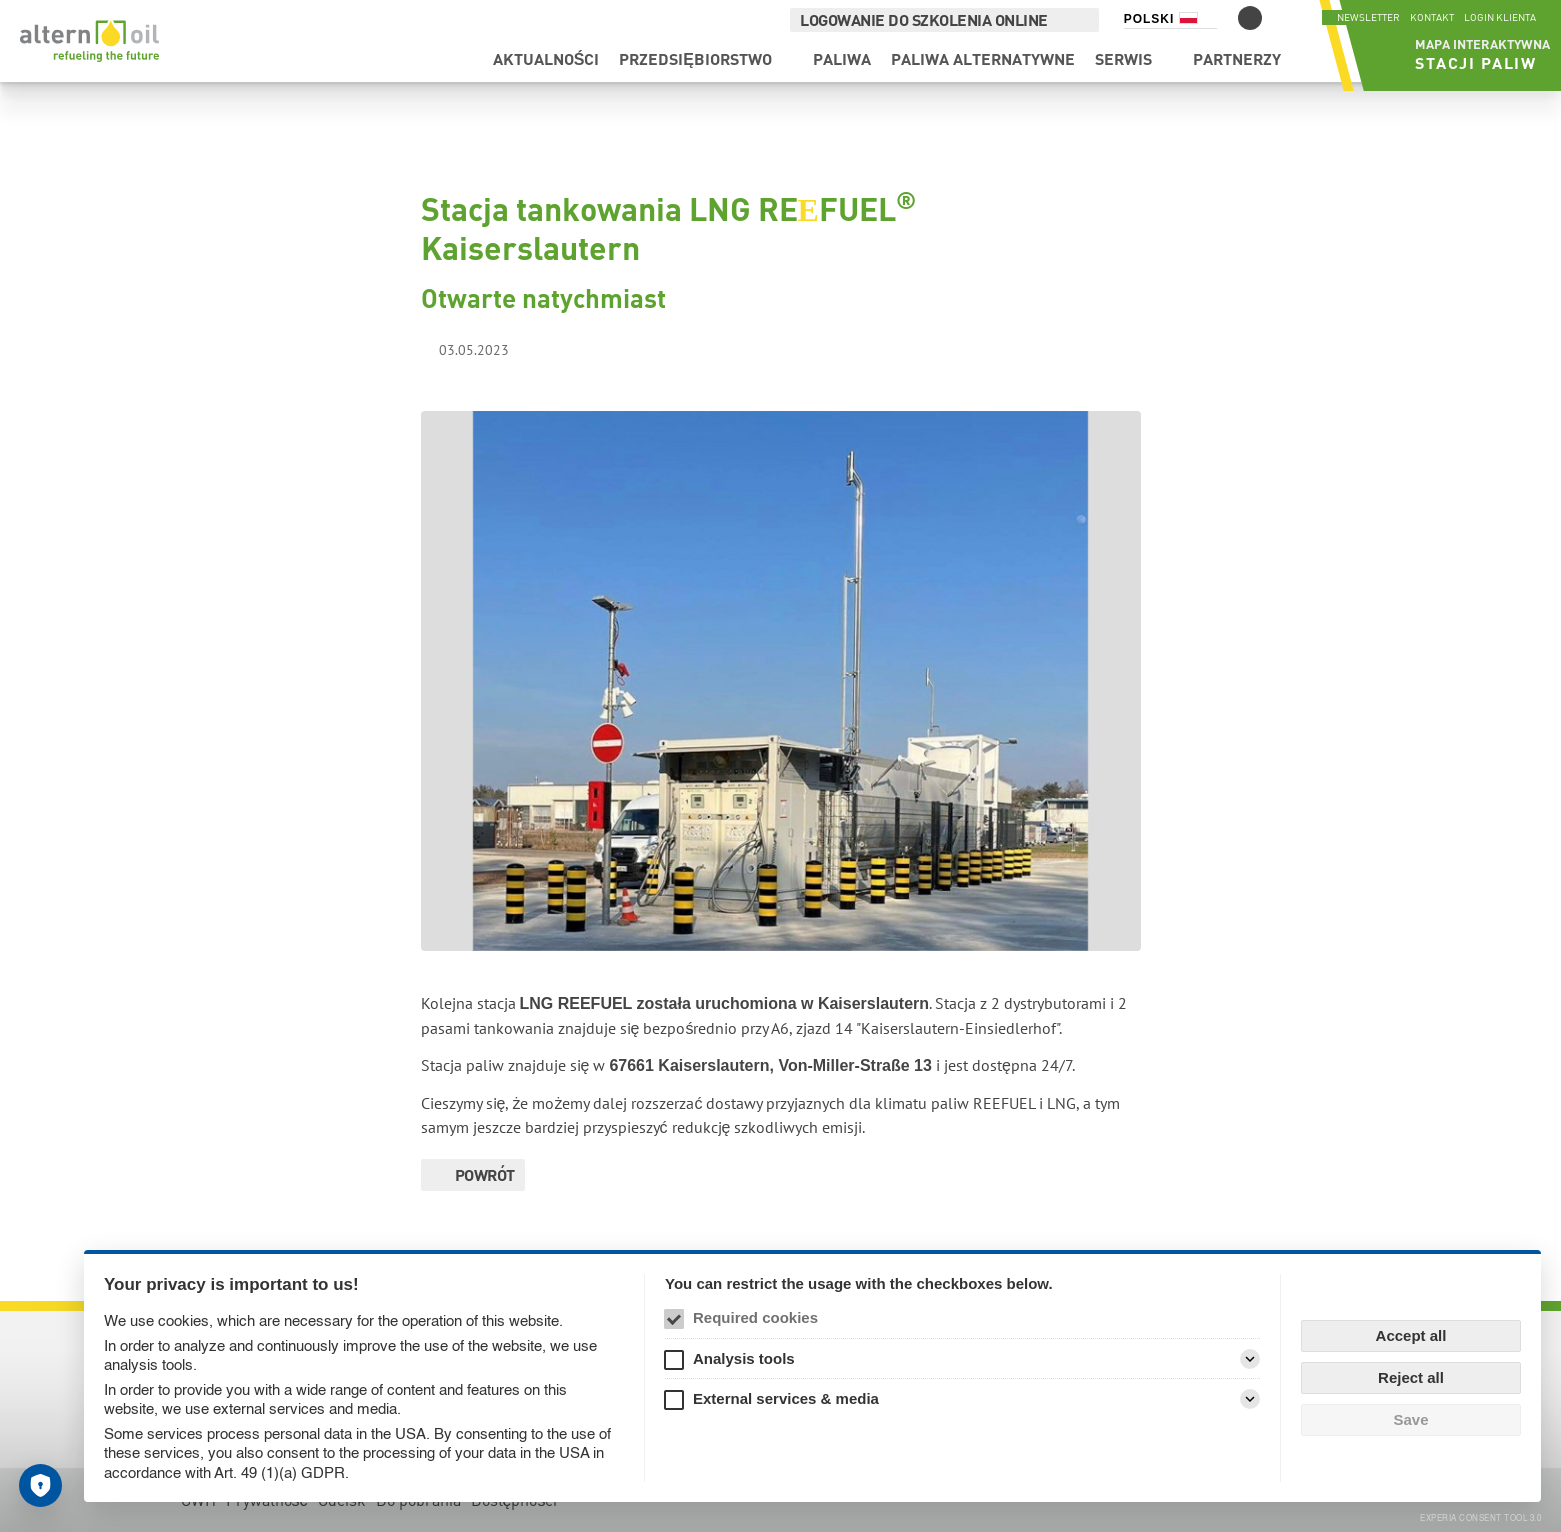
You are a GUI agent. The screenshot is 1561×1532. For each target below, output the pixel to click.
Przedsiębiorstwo (640, 67)
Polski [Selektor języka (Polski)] (1138, 19)
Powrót (485, 1174)
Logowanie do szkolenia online (914, 19)
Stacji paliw (1447, 72)
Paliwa (786, 67)
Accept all (1411, 1335)
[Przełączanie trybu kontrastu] (1239, 18)
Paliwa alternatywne (927, 67)
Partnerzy (1181, 67)
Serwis (1067, 67)
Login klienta (1500, 17)
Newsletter (1368, 17)
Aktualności (490, 67)
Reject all (1411, 1377)
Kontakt (1432, 17)
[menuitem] (490, 68)
